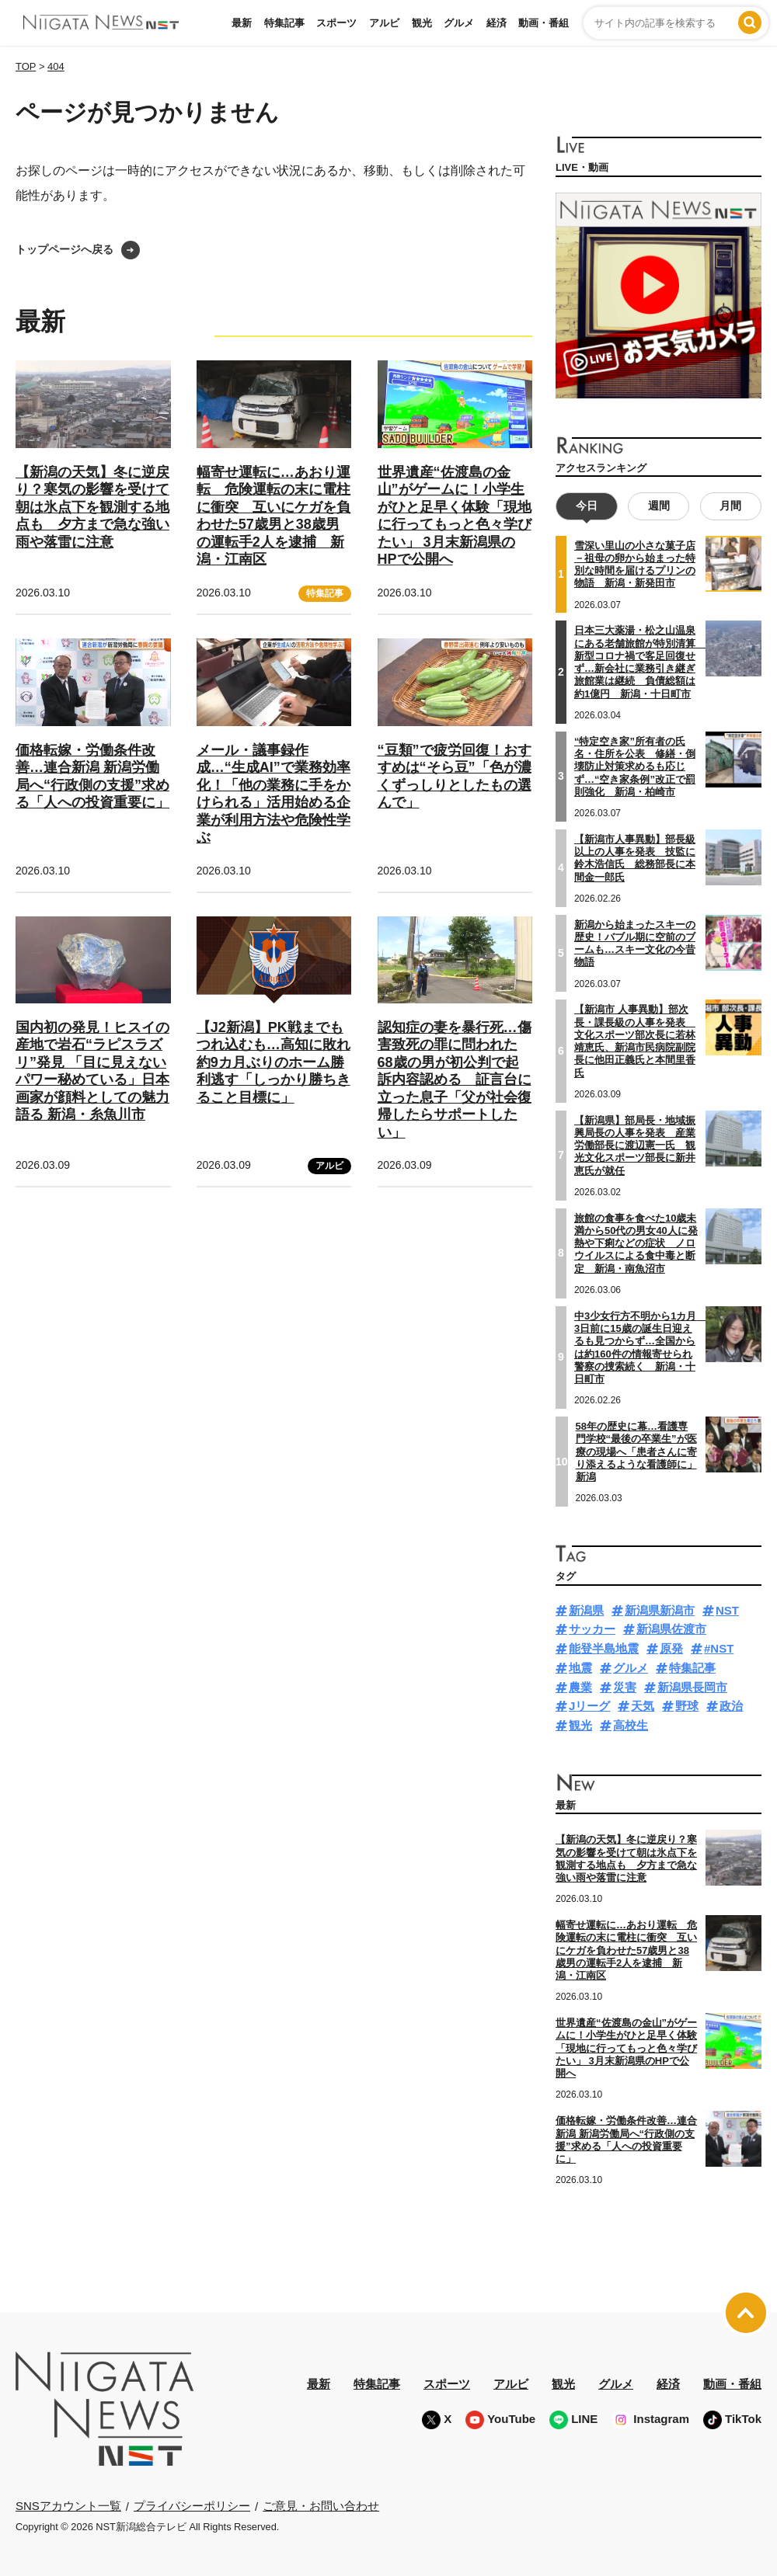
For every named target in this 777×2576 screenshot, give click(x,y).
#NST (718, 1648)
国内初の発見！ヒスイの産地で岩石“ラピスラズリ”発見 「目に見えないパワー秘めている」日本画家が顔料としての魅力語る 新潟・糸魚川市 (92, 1071)
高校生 (630, 1725)
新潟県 (586, 1610)
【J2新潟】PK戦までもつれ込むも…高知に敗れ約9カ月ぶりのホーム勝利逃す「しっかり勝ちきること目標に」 (273, 1062)
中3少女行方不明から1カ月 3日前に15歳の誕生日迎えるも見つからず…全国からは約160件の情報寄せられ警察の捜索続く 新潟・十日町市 (640, 1347)
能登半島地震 (604, 1648)
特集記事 (284, 23)
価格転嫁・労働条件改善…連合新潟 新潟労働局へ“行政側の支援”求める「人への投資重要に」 (626, 2139)
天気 (642, 1705)
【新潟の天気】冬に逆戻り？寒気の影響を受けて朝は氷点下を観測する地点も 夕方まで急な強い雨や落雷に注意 (92, 507)
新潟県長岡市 (692, 1687)
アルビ (384, 23)
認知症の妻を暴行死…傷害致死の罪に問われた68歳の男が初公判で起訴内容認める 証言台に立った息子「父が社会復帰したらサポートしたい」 (454, 1080)
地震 (580, 1667)
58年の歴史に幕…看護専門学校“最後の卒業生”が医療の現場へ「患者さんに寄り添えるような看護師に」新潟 (636, 1451)
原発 (671, 1648)
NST (727, 1610)
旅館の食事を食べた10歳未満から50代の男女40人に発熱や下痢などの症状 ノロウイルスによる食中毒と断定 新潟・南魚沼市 (636, 1243)
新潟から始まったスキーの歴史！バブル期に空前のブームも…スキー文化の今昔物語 (634, 943)
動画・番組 (543, 23)
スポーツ (336, 23)
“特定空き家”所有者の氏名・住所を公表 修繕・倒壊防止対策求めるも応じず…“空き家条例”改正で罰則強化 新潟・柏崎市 (634, 766)
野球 (687, 1705)
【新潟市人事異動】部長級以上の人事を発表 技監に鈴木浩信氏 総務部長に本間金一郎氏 (634, 858)
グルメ (459, 23)
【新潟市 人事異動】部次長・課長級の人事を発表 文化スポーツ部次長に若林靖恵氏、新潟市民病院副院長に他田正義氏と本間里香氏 (634, 1040)
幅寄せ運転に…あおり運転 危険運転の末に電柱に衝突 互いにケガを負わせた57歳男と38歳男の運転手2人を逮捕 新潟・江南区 (626, 1950)
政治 (731, 1705)
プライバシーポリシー (192, 2505)
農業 (580, 1687)
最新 (242, 23)
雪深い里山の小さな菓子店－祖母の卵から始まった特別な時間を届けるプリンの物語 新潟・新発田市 (634, 564)
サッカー (592, 1629)
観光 (422, 23)
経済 (496, 23)
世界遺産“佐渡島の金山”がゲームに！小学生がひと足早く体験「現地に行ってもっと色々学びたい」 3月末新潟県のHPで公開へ (626, 2048)
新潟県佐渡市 (671, 1629)
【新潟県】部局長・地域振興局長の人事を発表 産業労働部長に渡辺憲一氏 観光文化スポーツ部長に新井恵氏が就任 (634, 1145)
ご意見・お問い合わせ (321, 2505)
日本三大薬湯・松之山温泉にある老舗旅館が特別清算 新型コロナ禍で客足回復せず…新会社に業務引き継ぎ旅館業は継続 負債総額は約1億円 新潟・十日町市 (640, 661)
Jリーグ (589, 1705)
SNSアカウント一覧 (68, 2505)
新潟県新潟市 (660, 1610)
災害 (624, 1687)
